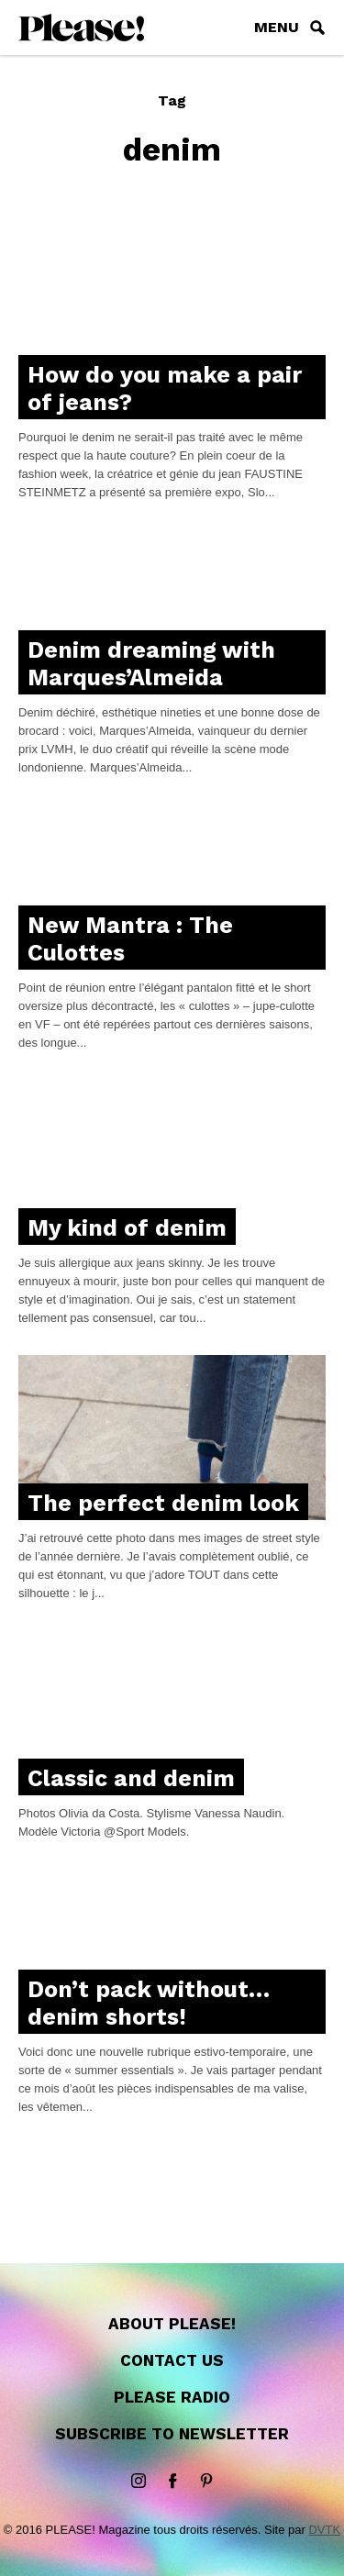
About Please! (172, 2324)
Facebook (172, 2481)
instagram (138, 2481)
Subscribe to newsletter (172, 2434)
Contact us (172, 2360)
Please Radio (172, 2397)
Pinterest (206, 2481)
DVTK (324, 2530)
